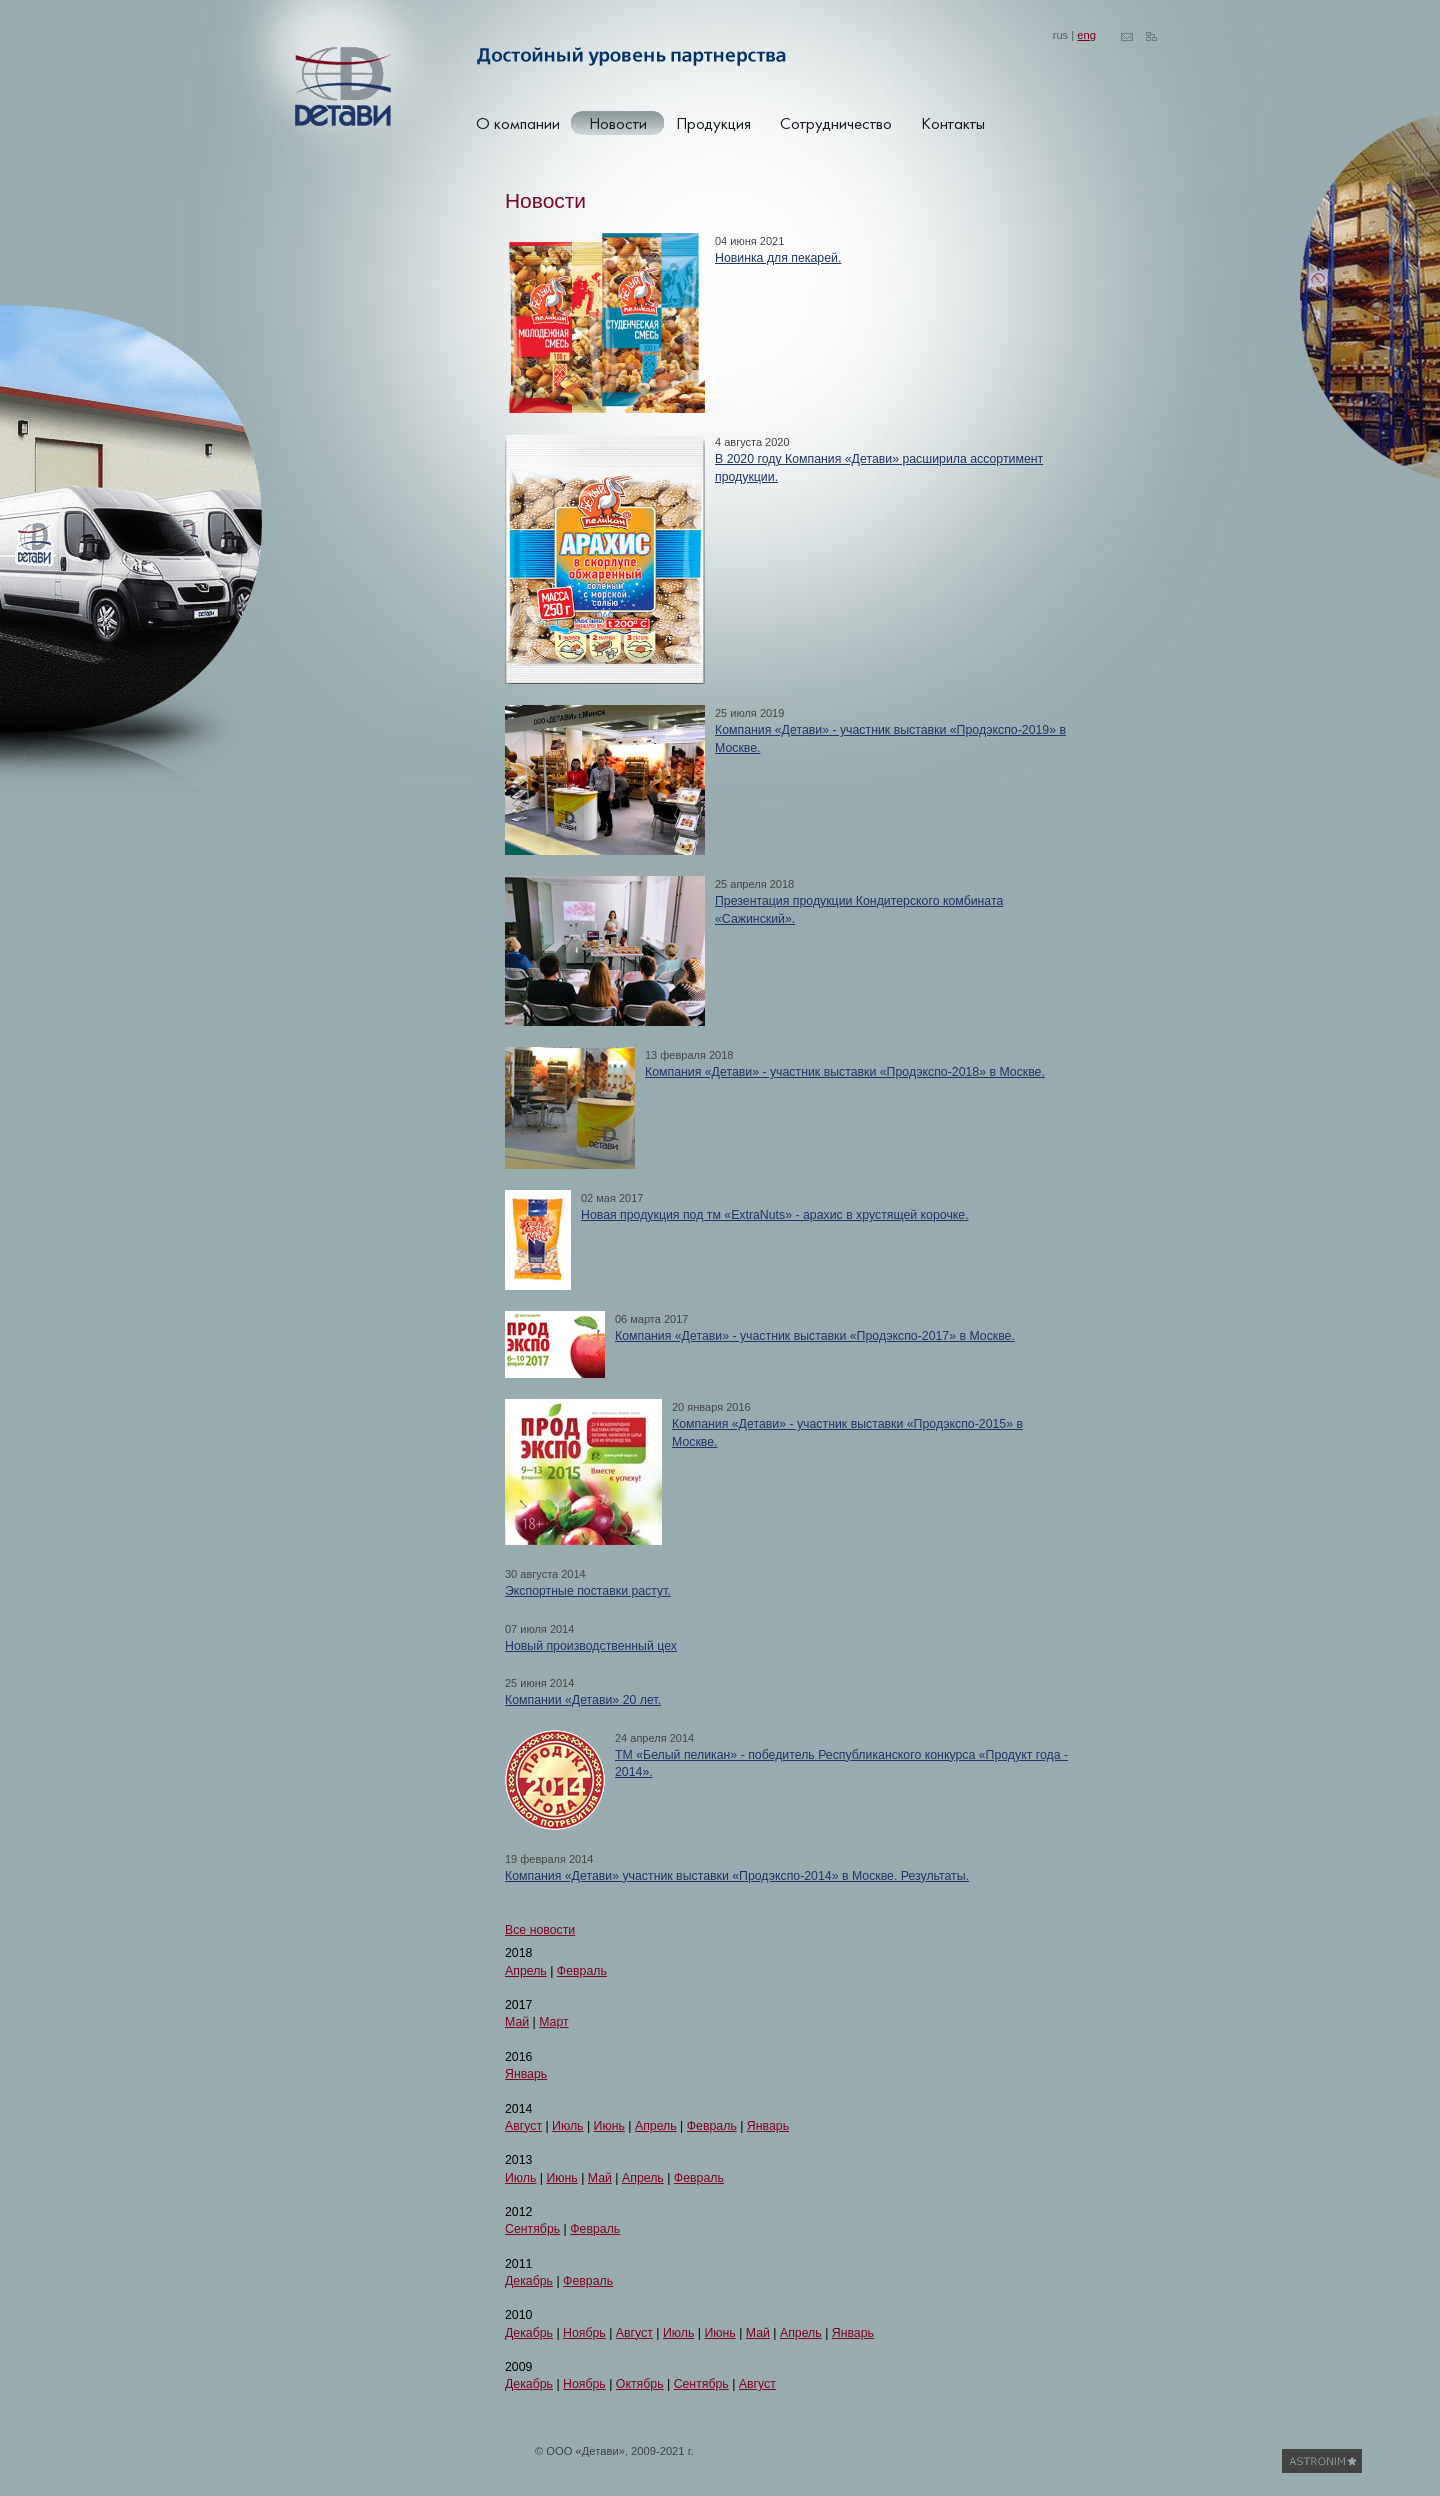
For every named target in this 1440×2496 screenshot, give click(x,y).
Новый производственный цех (591, 1646)
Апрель (526, 1971)
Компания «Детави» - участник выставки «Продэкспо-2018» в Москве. (845, 1072)
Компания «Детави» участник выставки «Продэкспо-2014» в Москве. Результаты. (737, 1876)
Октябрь (640, 2384)
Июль (567, 2126)
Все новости (540, 1930)
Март (553, 2022)
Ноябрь (584, 2333)
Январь (526, 2074)
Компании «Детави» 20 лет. (583, 1700)
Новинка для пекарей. (778, 258)
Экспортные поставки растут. (588, 1591)
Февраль (582, 1971)
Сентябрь (532, 2229)
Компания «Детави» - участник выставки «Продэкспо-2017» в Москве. (815, 1336)
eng (1086, 35)
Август (523, 2126)
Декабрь (529, 2281)
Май (517, 2022)
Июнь (609, 2126)
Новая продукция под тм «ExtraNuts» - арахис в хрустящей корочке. (775, 1215)
